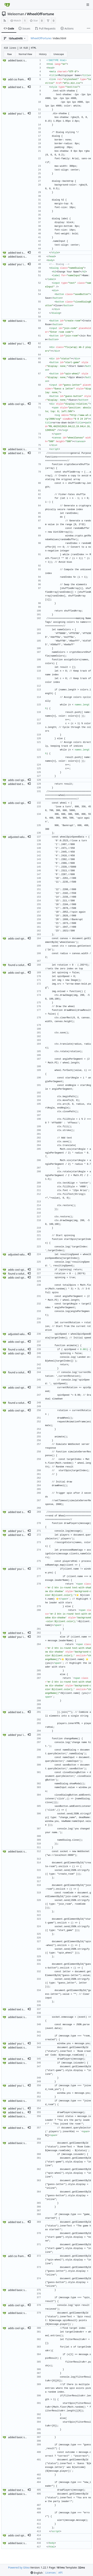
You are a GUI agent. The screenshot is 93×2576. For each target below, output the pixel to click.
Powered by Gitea (19, 2567)
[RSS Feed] (4, 20)
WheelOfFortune (40, 14)
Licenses (50, 2572)
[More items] (89, 28)
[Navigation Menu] (87, 4)
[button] (29, 79)
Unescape (59, 54)
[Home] (7, 4)
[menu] (37, 2572)
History (42, 54)
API (60, 2572)
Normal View (25, 54)
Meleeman (15, 14)
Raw (9, 54)
